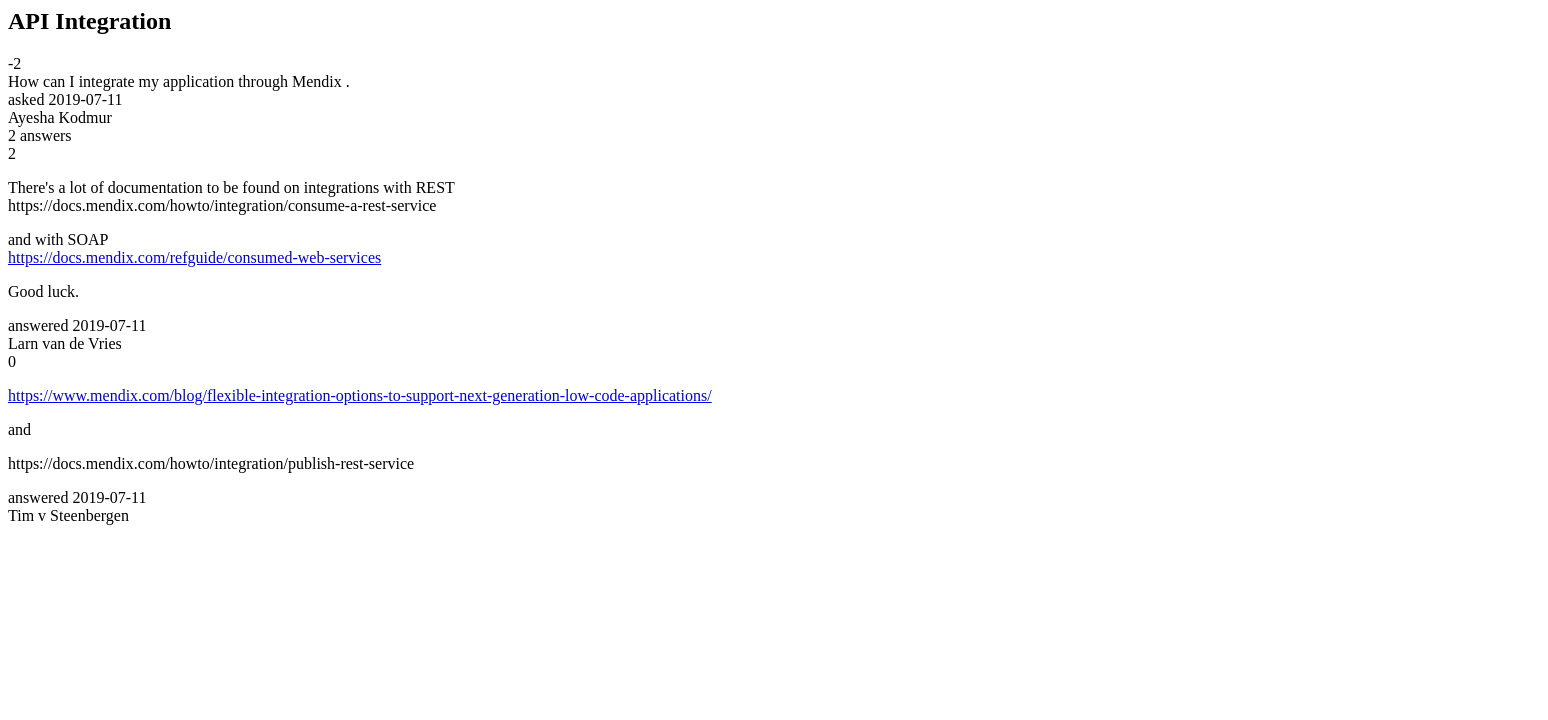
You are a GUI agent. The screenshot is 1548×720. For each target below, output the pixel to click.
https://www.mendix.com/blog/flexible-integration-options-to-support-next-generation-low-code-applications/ (360, 395)
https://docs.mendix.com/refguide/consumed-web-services (194, 257)
